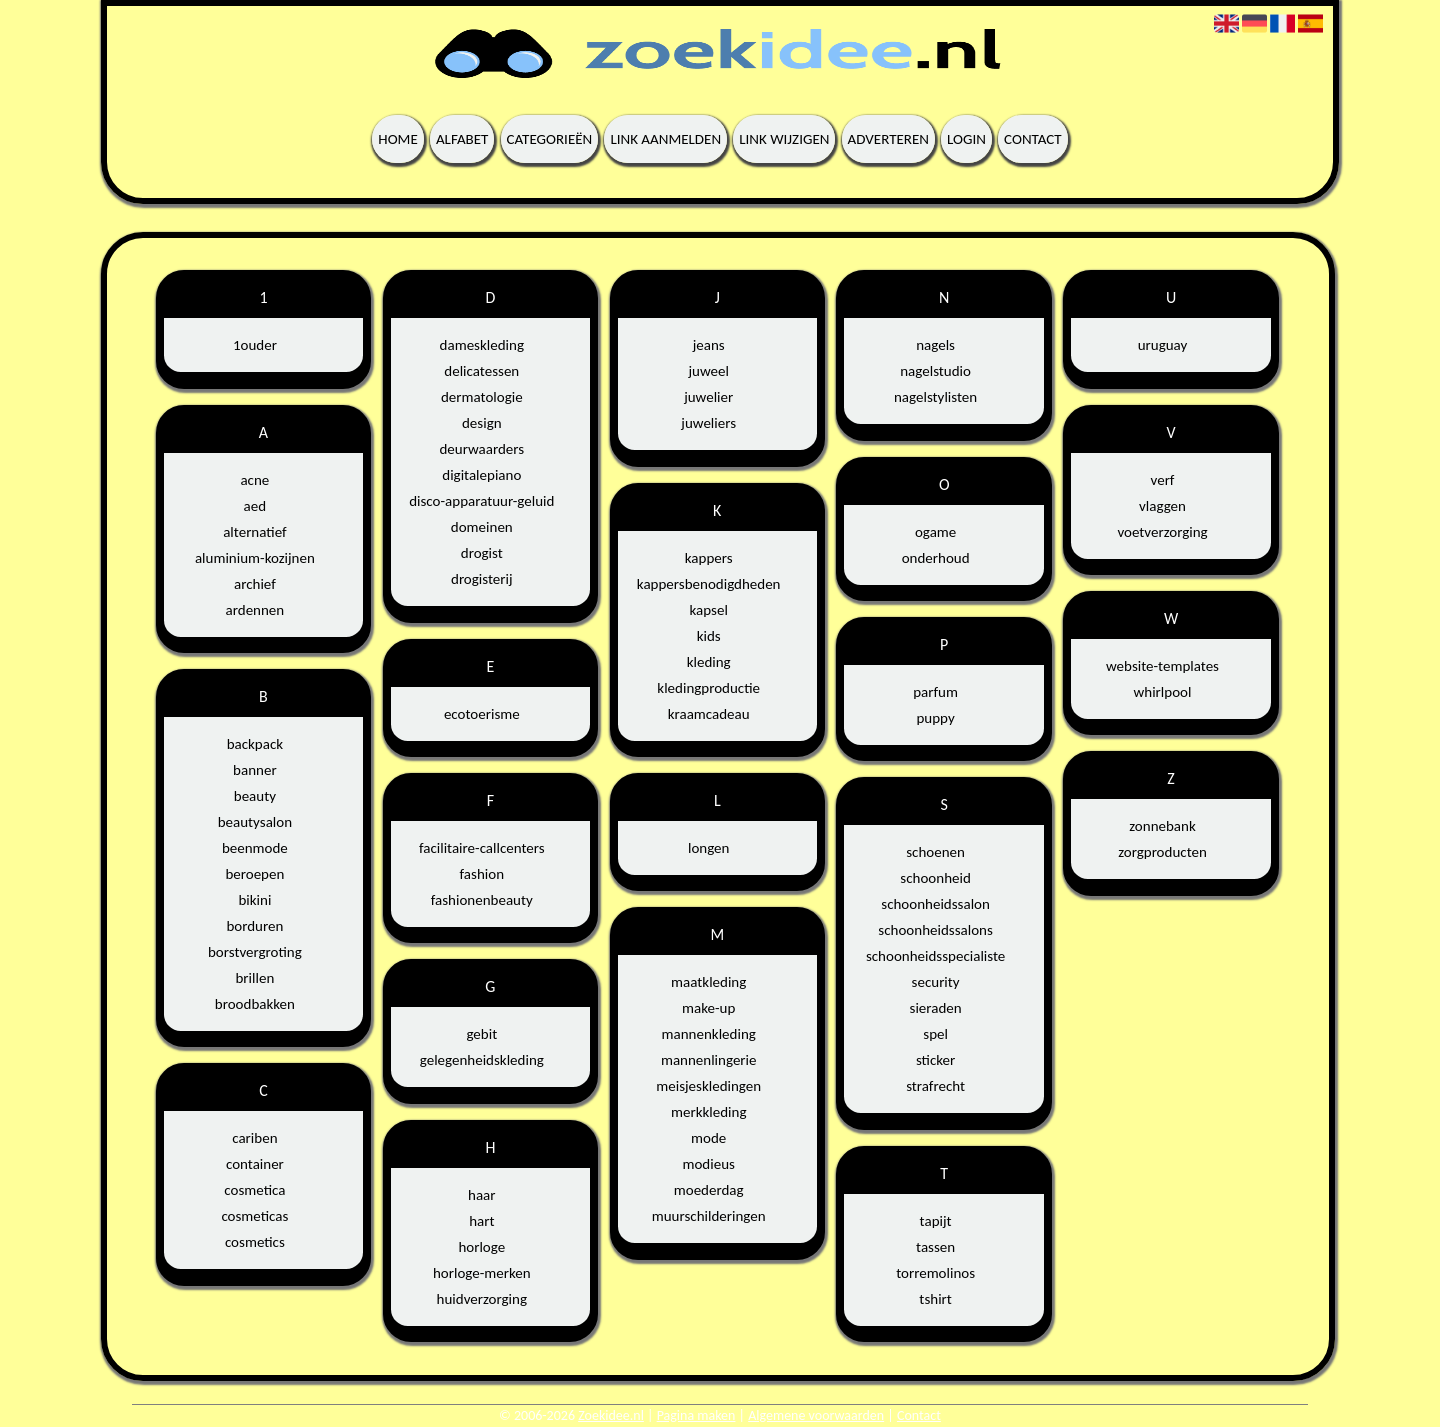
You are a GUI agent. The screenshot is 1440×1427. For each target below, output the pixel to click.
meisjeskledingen (708, 1086)
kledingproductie (708, 688)
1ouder (255, 345)
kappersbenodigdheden (709, 584)
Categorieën (550, 139)
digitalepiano (481, 475)
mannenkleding (709, 1034)
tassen (935, 1247)
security (936, 982)
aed (255, 506)
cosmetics (255, 1242)
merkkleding (708, 1112)
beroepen (254, 874)
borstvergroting (255, 952)
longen (709, 848)
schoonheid (935, 878)
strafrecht (935, 1086)
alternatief (254, 532)
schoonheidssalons (935, 930)
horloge (481, 1247)
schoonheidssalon (935, 904)
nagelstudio (935, 371)
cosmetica (254, 1190)
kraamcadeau (709, 714)
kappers (709, 558)
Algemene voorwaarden (816, 1415)
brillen (254, 978)
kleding (709, 662)
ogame (935, 532)
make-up (708, 1008)
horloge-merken (482, 1273)
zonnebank (1162, 826)
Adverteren (888, 139)
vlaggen (1162, 506)
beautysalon (255, 822)
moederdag (709, 1190)
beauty (255, 796)
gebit (481, 1034)
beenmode (255, 848)
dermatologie (482, 397)
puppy (935, 718)
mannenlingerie (709, 1060)
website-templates (1162, 666)
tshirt (935, 1299)
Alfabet (462, 139)
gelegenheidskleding (482, 1060)
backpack (255, 744)
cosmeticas (254, 1216)
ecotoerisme (482, 714)
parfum (935, 692)
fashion (482, 874)
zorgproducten (1162, 852)
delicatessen (481, 371)
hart (481, 1221)
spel (935, 1034)
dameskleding (482, 345)
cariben (254, 1138)
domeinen (482, 527)
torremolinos (935, 1273)
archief (255, 584)
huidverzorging (482, 1299)
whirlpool (1163, 692)
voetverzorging (1162, 532)
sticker (935, 1060)
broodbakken (255, 1004)
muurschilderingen (709, 1216)
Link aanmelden (665, 139)
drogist (482, 553)
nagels (935, 345)
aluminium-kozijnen (255, 558)
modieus (708, 1164)
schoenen (935, 852)
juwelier (708, 397)
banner (255, 770)
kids (709, 636)
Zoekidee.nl (611, 1415)
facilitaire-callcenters (482, 848)
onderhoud (936, 558)
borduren (254, 926)
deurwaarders (481, 449)
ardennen (255, 610)
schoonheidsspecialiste (935, 956)
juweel (708, 371)
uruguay (1163, 345)
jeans (709, 345)
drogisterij (482, 579)
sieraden (936, 1008)
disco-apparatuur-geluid (481, 501)
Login (966, 139)
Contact (1033, 139)
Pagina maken (696, 1415)
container (255, 1164)
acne (254, 480)
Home (397, 139)
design (482, 423)
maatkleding (708, 982)
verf (1163, 480)
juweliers (708, 423)
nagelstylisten (935, 397)
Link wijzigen (784, 139)
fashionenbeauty (482, 900)
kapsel (709, 610)
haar (481, 1195)
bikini (254, 900)
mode (708, 1138)
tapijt (936, 1221)
